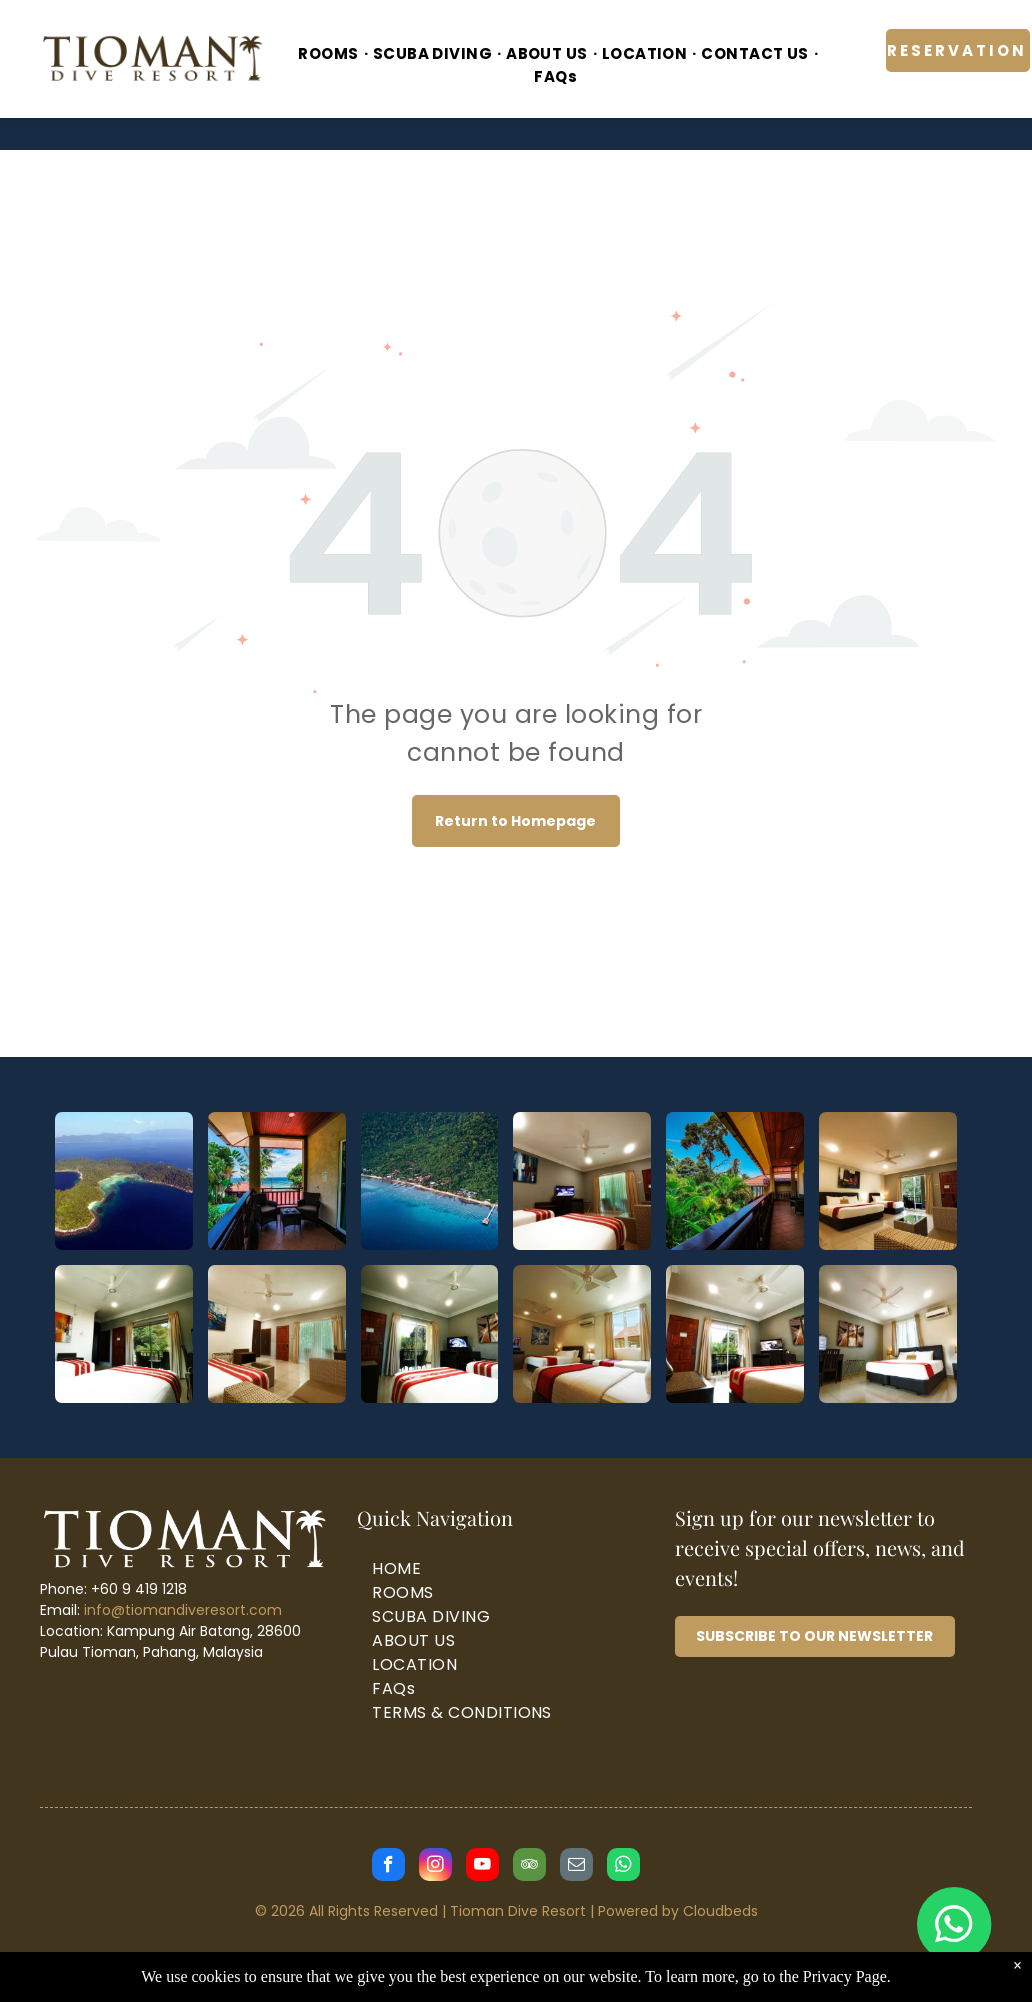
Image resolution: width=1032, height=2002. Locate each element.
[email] (576, 1867)
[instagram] (435, 1867)
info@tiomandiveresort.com (183, 1610)
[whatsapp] (623, 1867)
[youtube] (482, 1867)
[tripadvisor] (529, 1867)
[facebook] (388, 1867)
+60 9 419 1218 (139, 1589)
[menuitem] (330, 54)
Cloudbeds (720, 1911)
